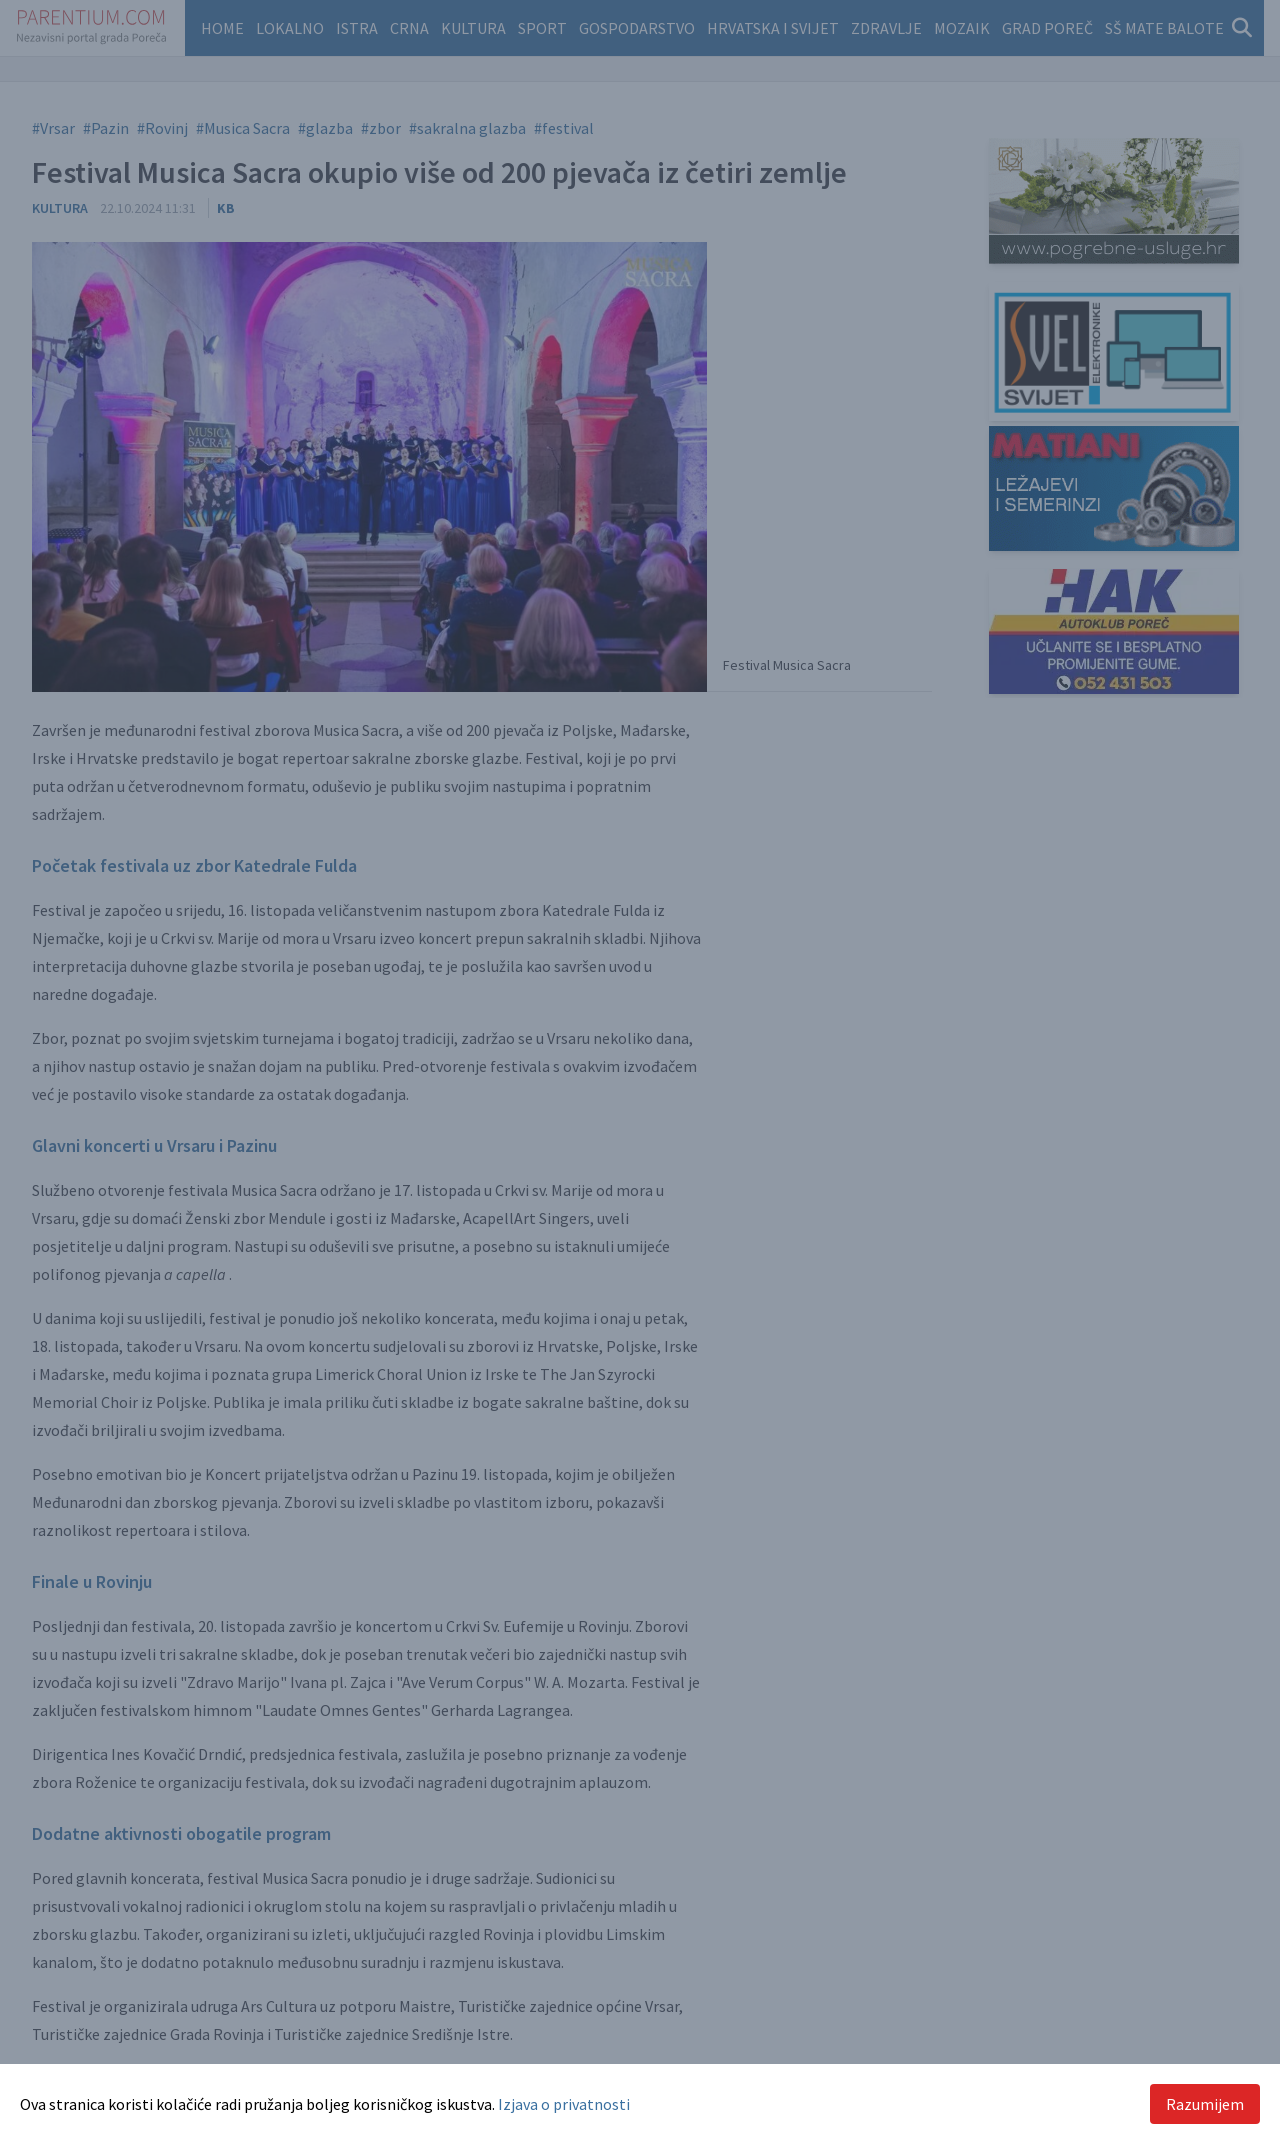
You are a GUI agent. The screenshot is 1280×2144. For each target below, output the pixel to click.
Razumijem (1205, 2104)
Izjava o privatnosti (564, 2104)
